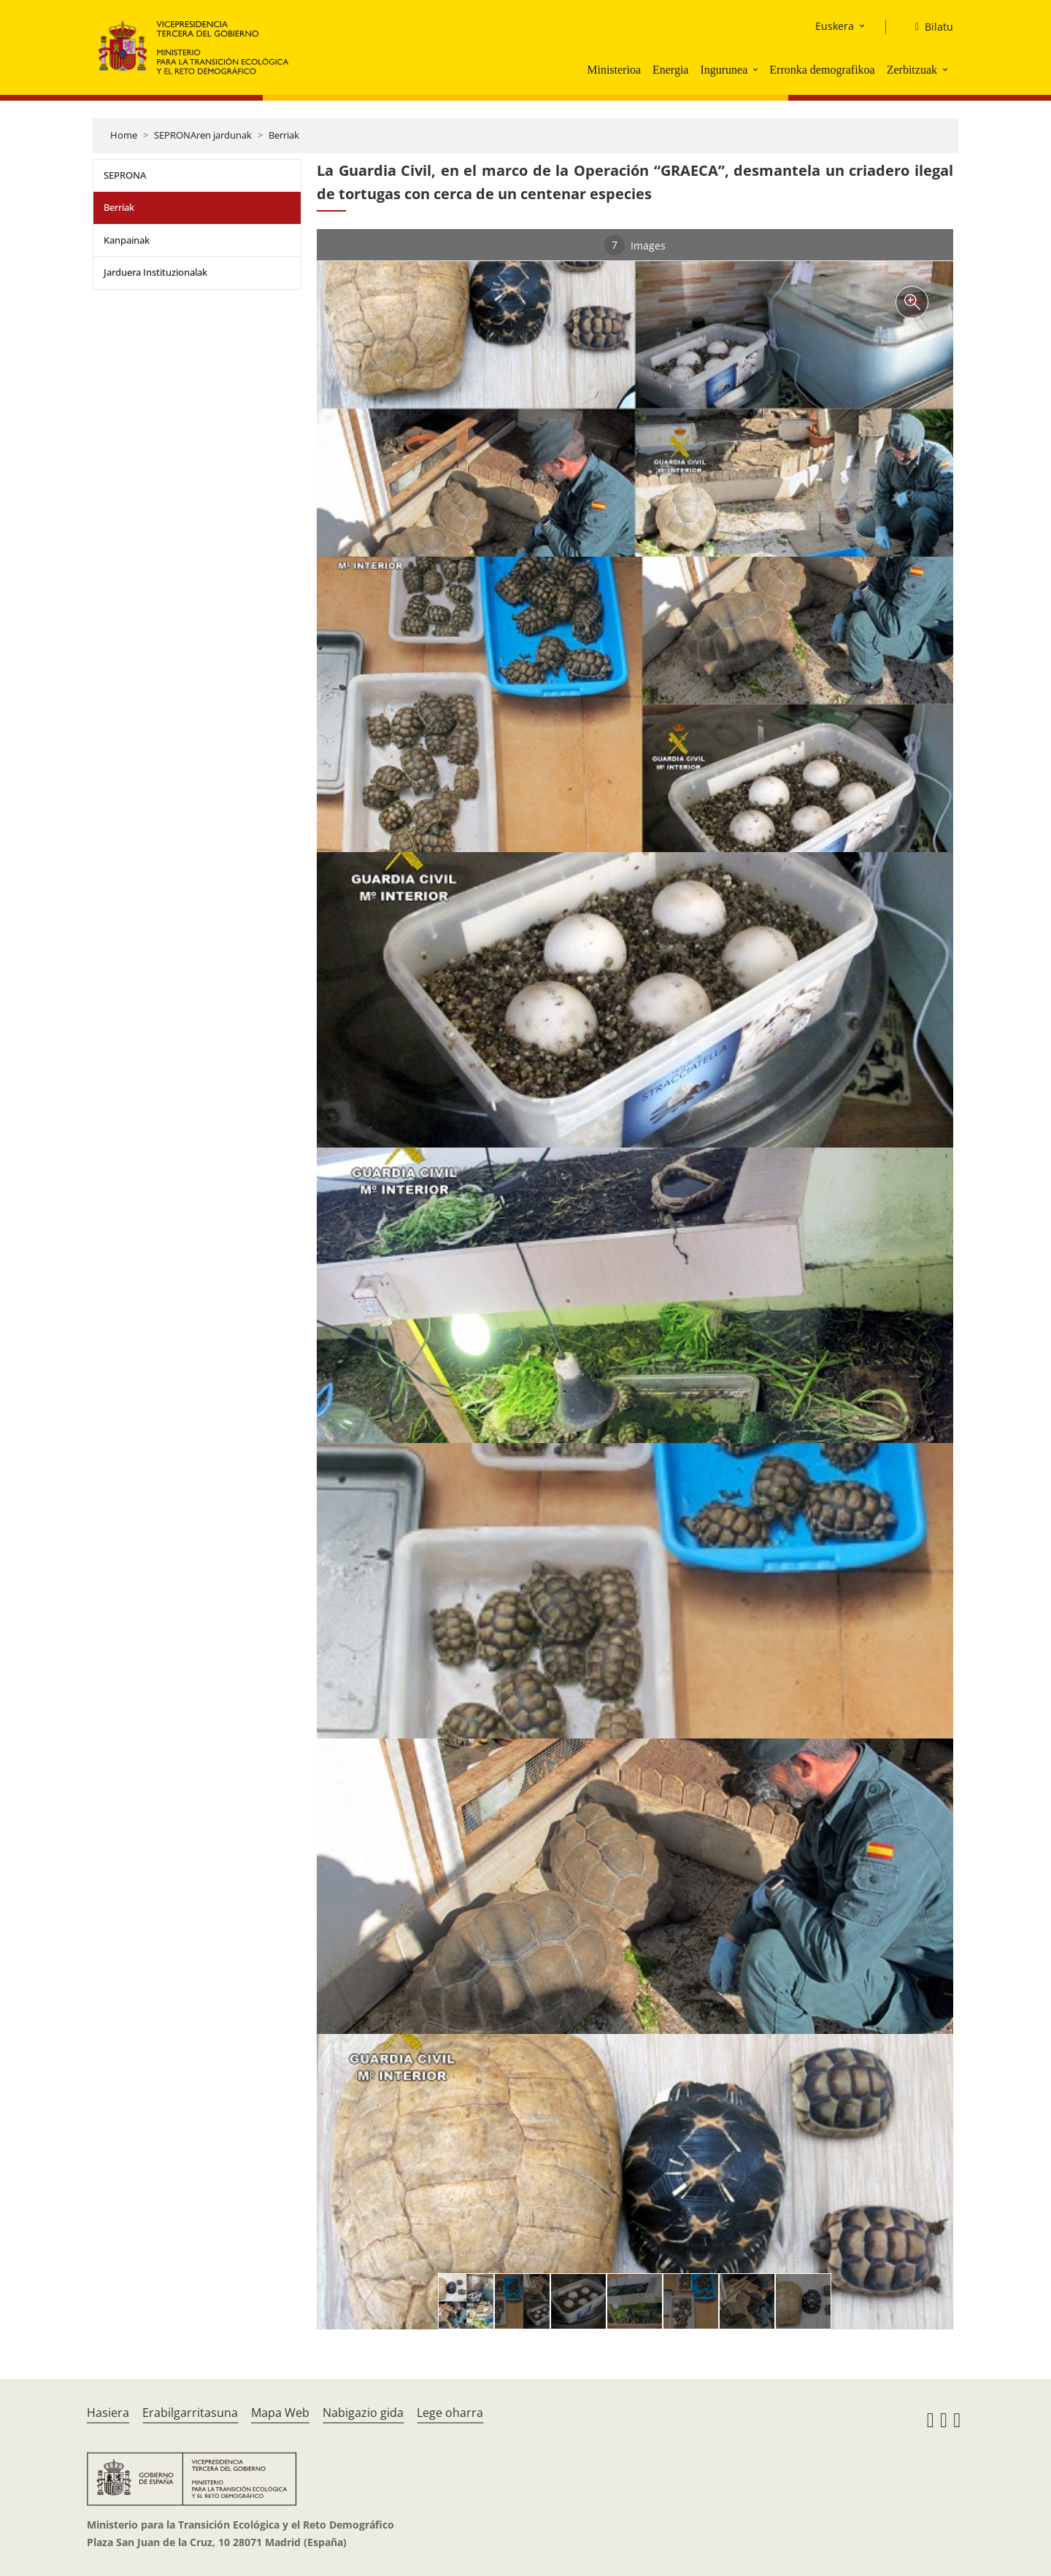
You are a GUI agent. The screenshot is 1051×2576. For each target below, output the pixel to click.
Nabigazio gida (363, 2413)
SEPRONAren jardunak (203, 135)
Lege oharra (450, 2413)
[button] (756, 69)
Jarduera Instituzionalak (155, 272)
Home (123, 135)
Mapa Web (280, 2413)
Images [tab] (635, 245)
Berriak (284, 135)
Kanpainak (127, 240)
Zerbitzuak (912, 69)
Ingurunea (723, 69)
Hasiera (108, 2413)
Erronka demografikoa (821, 69)
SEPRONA (125, 175)
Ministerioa (614, 69)
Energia (670, 69)
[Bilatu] (928, 27)
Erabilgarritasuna (190, 2413)
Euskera (834, 26)
